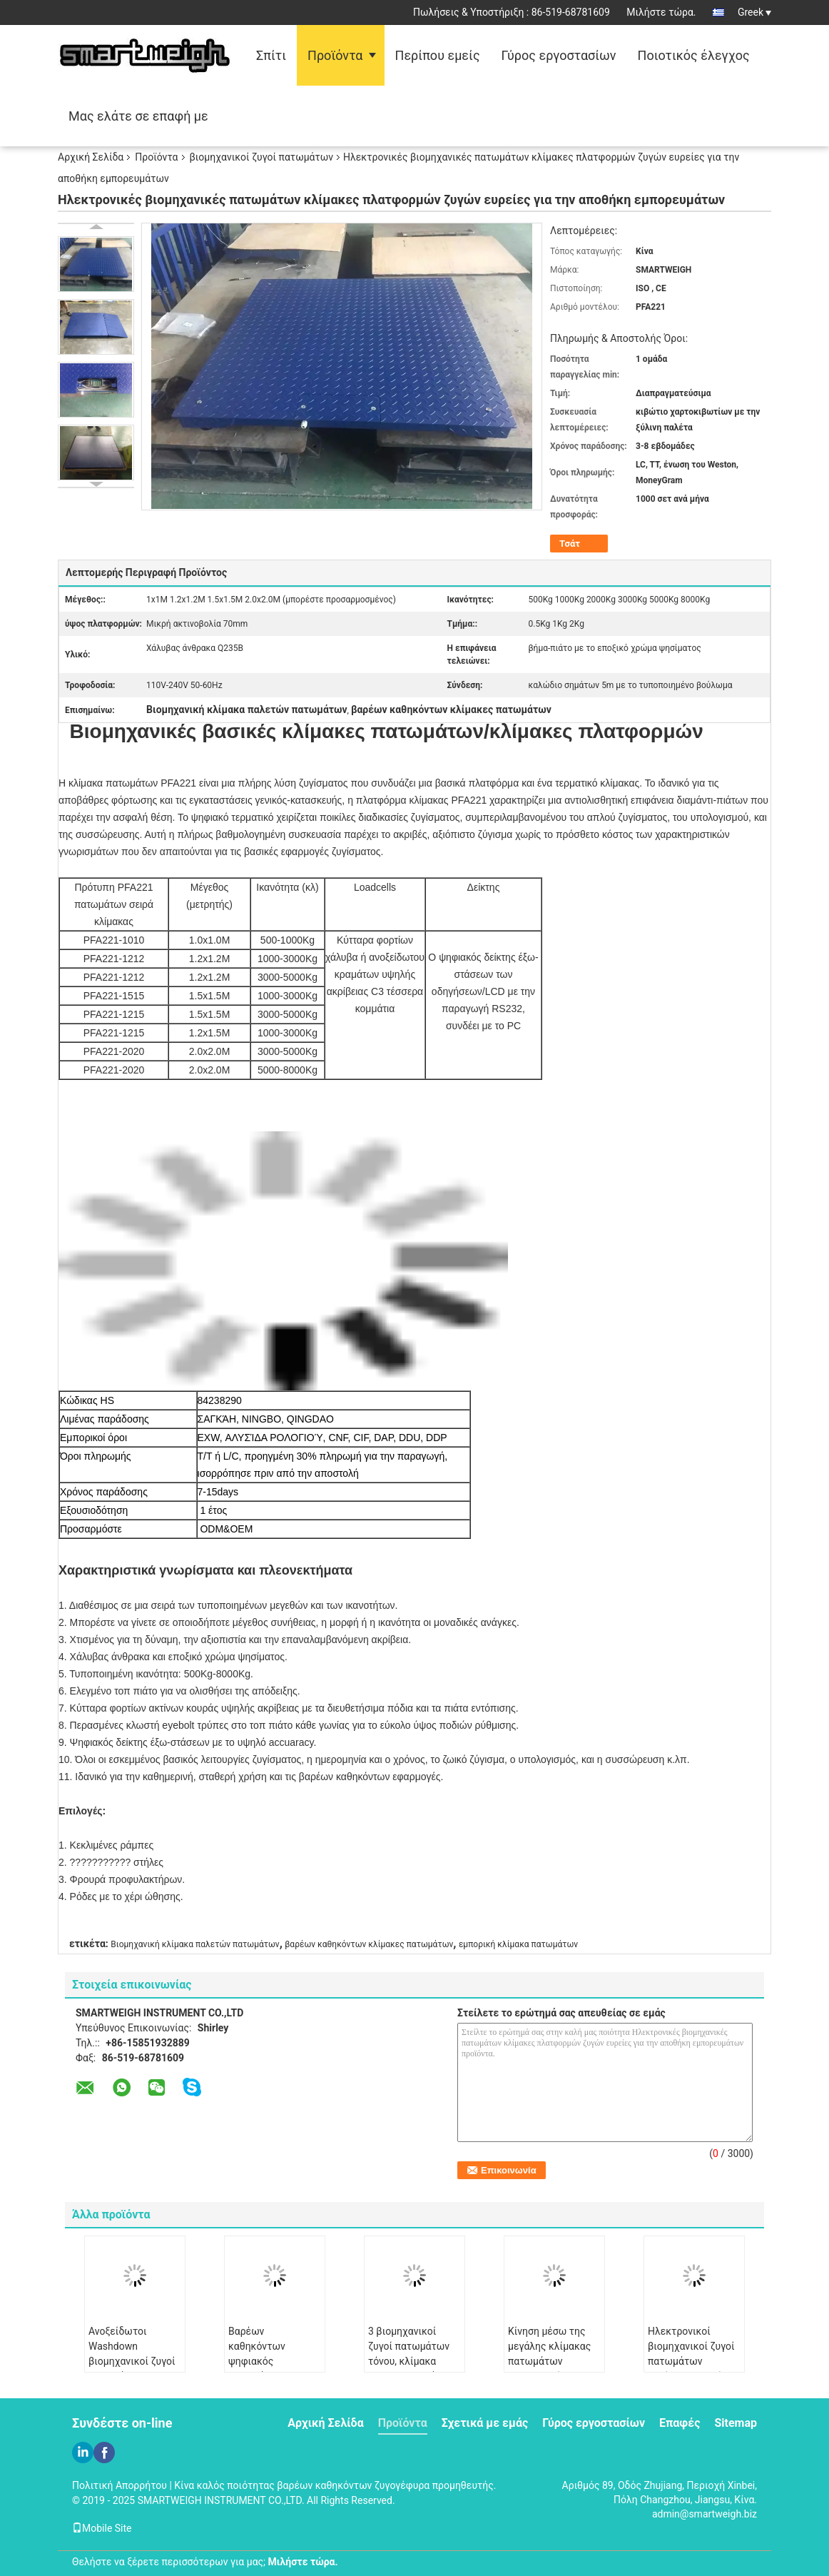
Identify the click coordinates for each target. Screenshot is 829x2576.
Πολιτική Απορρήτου (119, 2485)
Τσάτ (569, 543)
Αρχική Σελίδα (90, 157)
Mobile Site (102, 2528)
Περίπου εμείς (437, 55)
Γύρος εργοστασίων (559, 55)
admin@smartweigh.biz (704, 2514)
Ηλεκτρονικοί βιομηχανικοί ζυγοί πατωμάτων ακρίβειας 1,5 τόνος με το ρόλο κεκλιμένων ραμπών (694, 2368)
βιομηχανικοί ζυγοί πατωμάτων (262, 157)
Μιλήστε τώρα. (661, 12)
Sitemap (735, 2423)
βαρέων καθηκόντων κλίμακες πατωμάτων (369, 1944)
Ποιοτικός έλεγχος (694, 55)
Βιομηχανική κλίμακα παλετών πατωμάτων (195, 1944)
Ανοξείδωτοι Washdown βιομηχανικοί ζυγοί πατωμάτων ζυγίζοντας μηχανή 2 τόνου (132, 2368)
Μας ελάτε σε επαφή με (138, 115)
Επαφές (679, 2423)
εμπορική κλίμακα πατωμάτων (518, 1944)
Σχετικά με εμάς (485, 2423)
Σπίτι (271, 55)
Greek (754, 12)
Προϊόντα (334, 55)
